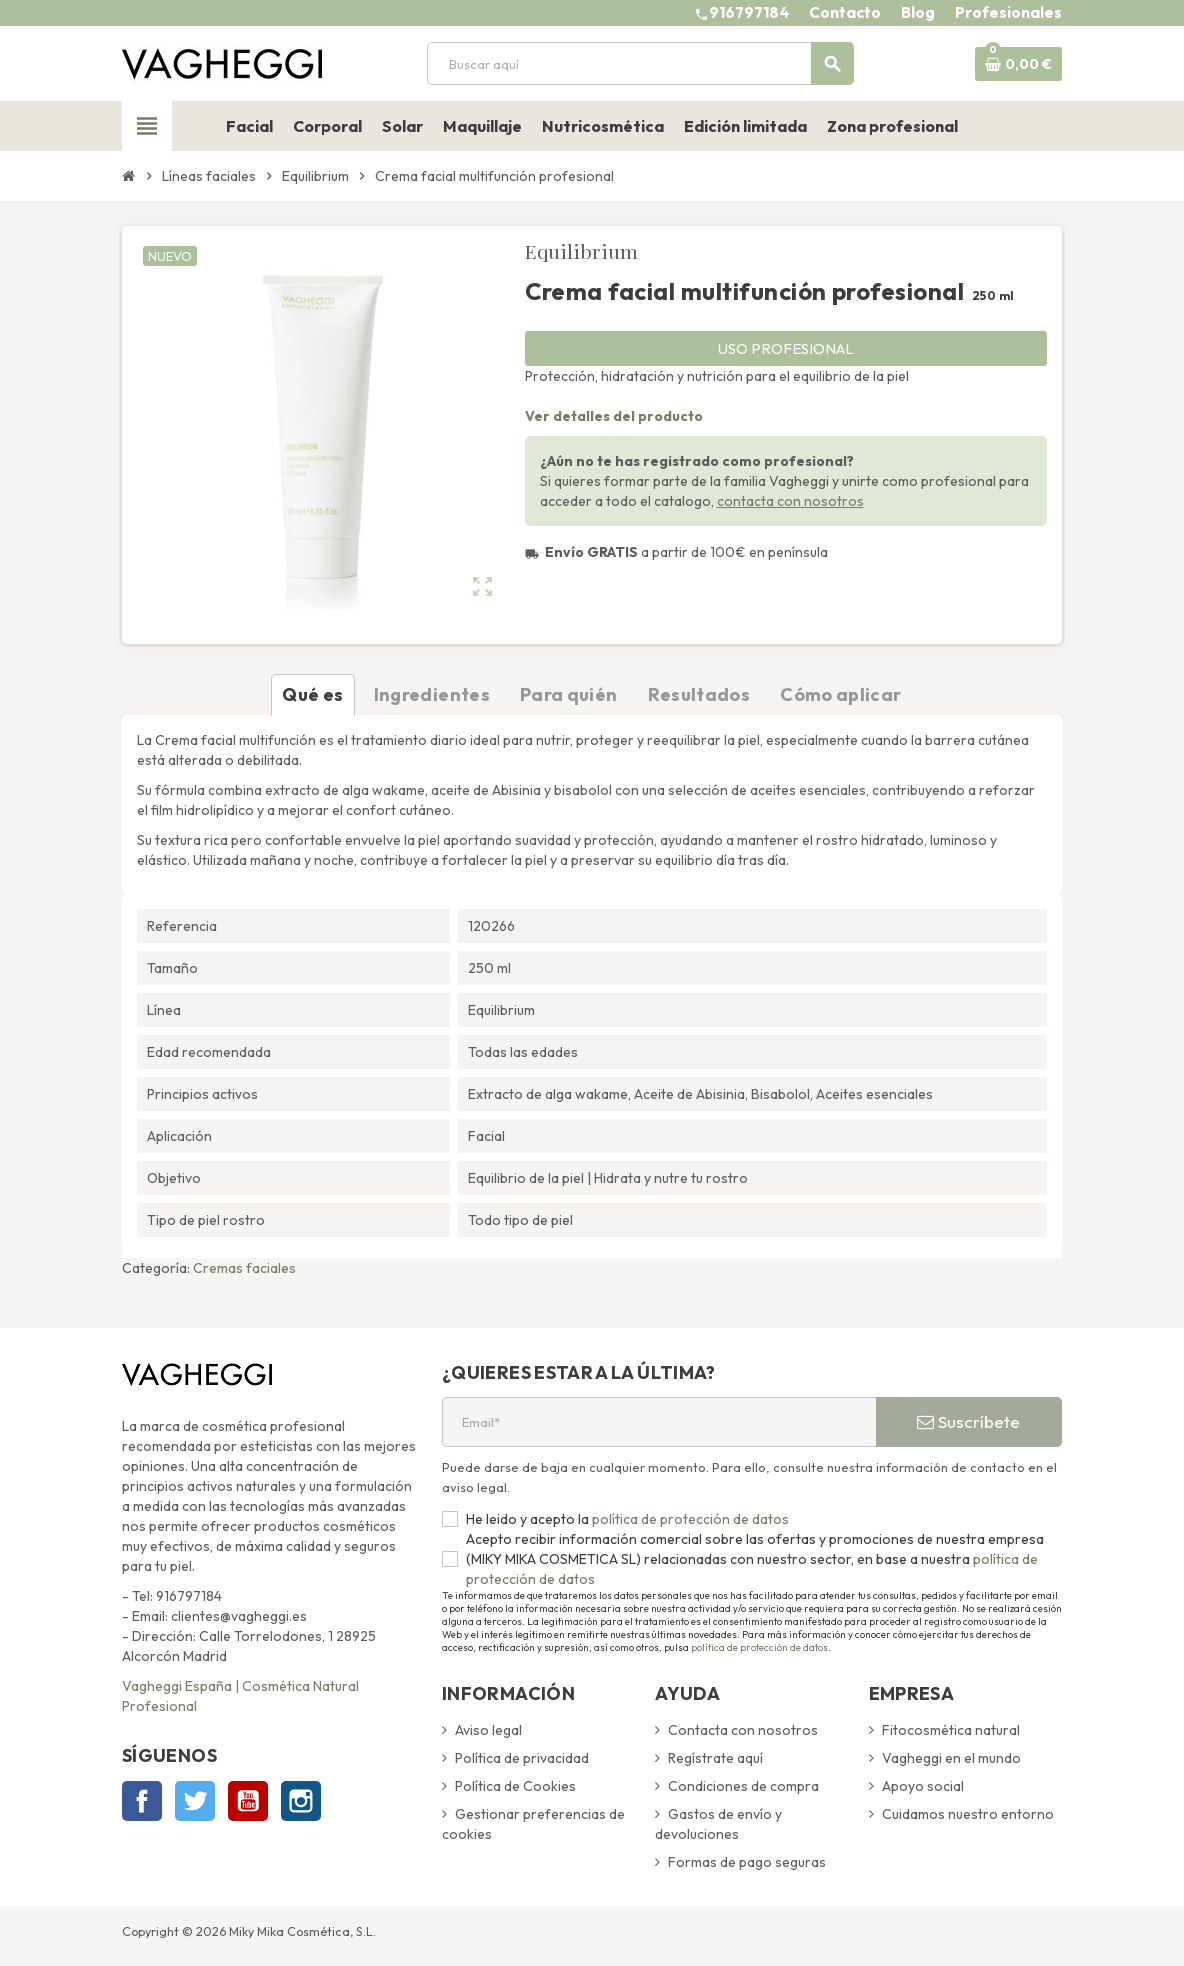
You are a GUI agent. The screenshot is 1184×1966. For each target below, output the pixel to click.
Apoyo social (923, 1786)
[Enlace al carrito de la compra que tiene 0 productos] (1018, 64)
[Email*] (659, 1422)
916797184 (749, 12)
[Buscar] (640, 63)
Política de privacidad (522, 1758)
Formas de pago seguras (747, 1862)
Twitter (195, 1801)
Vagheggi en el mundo (951, 1758)
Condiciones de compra (743, 1786)
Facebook (142, 1801)
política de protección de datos (689, 1519)
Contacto (845, 12)
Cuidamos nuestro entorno (968, 1814)
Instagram (301, 1801)
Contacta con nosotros (743, 1730)
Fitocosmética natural (951, 1730)
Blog (918, 12)
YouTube (248, 1801)
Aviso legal (488, 1730)
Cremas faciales (244, 1268)
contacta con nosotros (790, 501)
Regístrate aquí (715, 1758)
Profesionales (1008, 12)
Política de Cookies (515, 1786)
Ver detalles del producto (614, 416)
